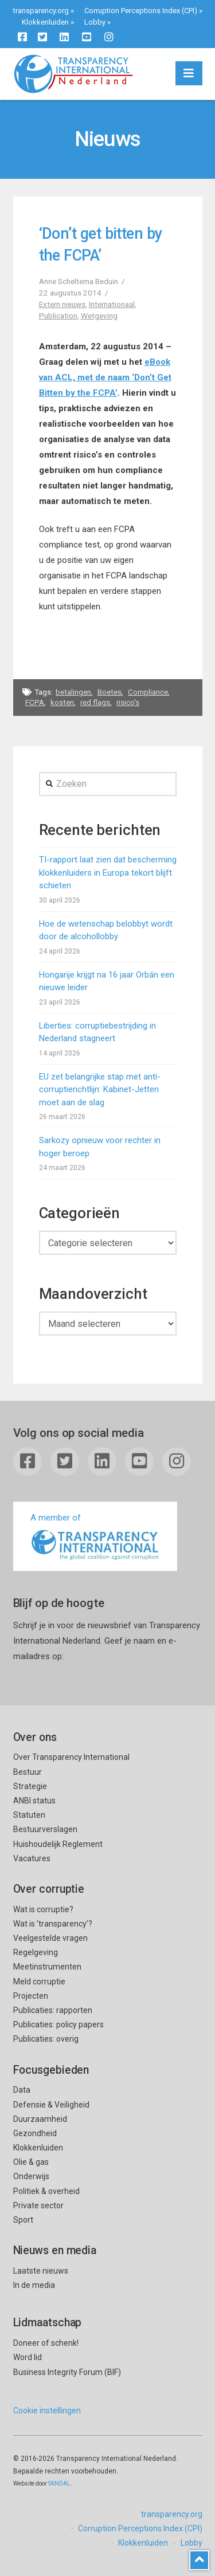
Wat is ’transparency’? (52, 1923)
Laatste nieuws (40, 2270)
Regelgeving (35, 1952)
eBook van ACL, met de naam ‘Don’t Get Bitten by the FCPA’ (105, 377)
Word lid (27, 2357)
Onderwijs (31, 2176)
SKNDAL (59, 2483)
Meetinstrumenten (47, 1966)
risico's (127, 702)
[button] (188, 73)
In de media (34, 2285)
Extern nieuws (62, 304)
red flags (95, 702)
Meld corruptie (39, 1981)
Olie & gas (31, 2162)
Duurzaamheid (40, 2119)
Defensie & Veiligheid (51, 2104)
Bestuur (27, 1772)
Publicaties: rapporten (52, 2010)
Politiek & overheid (46, 2191)
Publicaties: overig (46, 2038)
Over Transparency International (71, 1757)
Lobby (94, 22)
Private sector (38, 2205)
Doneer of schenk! (46, 2342)
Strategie (30, 1786)
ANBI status (34, 1800)
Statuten (29, 1814)
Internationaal (112, 304)
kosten (62, 702)
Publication (58, 315)
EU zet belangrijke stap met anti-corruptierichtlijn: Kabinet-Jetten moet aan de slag (100, 1090)
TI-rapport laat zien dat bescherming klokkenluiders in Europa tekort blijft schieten (108, 872)
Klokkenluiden (45, 22)
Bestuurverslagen (45, 1829)
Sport (23, 2219)
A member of (95, 1537)
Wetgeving (99, 315)
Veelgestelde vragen (50, 1938)
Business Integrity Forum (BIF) (67, 2372)
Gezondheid (35, 2133)
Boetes (109, 692)
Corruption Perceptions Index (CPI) (140, 10)
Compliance (148, 692)
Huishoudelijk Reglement (58, 1844)
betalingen (73, 692)
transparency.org (41, 10)
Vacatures (31, 1858)
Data (21, 2089)
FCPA (34, 702)
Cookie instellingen (47, 2410)
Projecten (30, 1995)
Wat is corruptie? (43, 1909)
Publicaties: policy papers (58, 2024)
